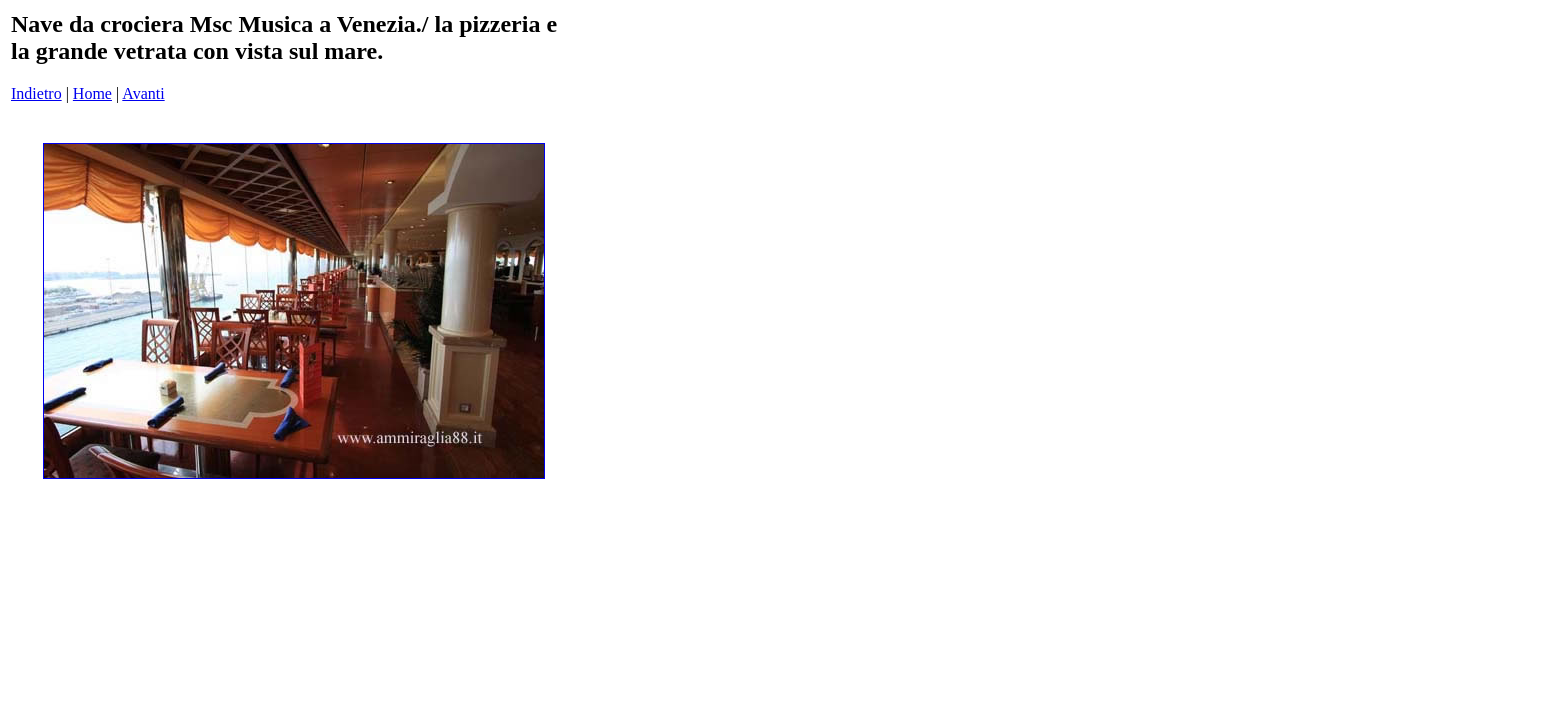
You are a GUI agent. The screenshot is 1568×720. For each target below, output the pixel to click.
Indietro (36, 93)
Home (92, 93)
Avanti (143, 93)
